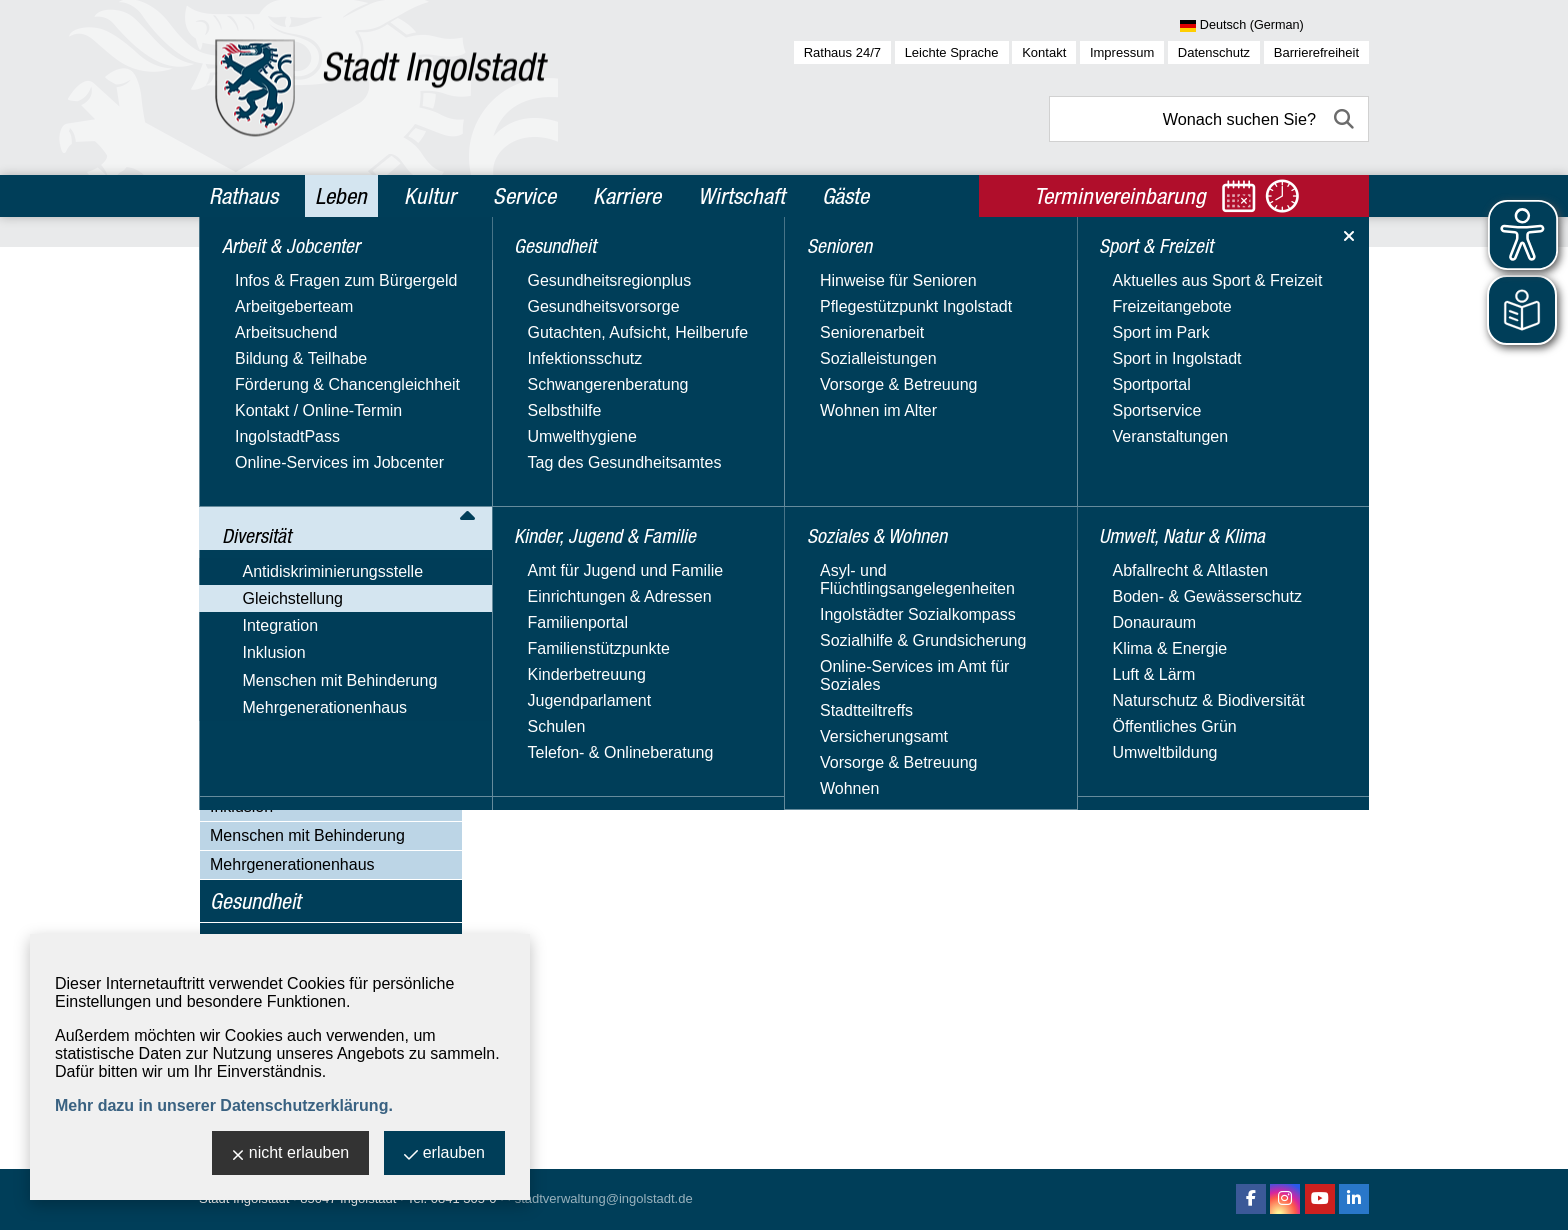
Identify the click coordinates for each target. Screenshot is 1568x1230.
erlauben (444, 1154)
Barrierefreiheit (1316, 52)
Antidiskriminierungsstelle (300, 346)
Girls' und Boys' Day (301, 720)
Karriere (627, 196)
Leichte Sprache (952, 52)
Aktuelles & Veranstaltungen (330, 404)
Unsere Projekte (287, 646)
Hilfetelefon (270, 516)
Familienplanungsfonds (312, 488)
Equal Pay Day (283, 460)
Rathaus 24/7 (842, 52)
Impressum (1122, 52)
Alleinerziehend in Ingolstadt (330, 748)
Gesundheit (255, 901)
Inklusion (241, 806)
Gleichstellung (260, 375)
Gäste (845, 196)
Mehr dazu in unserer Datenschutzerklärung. (224, 1105)
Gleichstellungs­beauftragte (324, 432)
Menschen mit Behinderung (307, 835)
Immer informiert (288, 544)
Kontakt (1044, 52)
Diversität (248, 311)
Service (524, 196)
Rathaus (243, 196)
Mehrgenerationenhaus (292, 864)
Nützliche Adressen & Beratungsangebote (306, 581)
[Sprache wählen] (1274, 26)
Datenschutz (1214, 52)
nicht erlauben (291, 1154)
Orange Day (273, 618)
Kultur (430, 196)
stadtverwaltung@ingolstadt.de (604, 1198)
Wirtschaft (741, 196)
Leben (341, 196)
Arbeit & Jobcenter (285, 268)
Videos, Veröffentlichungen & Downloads (332, 683)
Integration (248, 777)
